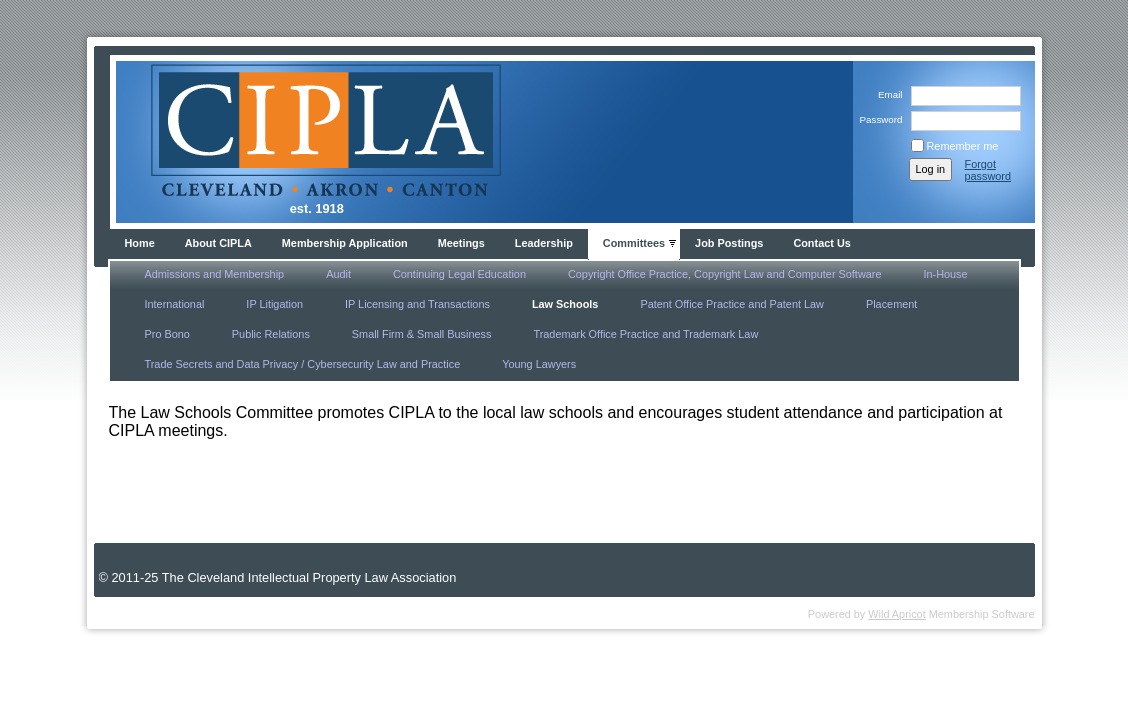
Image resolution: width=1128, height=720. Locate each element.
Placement (891, 304)
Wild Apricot (896, 614)
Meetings (461, 243)
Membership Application (345, 243)
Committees (634, 243)
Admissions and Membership (215, 274)
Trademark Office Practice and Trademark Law (645, 334)
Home (140, 243)
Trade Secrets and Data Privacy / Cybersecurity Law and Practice (303, 364)
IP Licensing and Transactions (417, 304)
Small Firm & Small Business (422, 334)
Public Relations (271, 334)
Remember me (963, 146)
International (175, 304)
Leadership (544, 243)
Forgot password (988, 170)
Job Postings (729, 243)
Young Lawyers (539, 364)
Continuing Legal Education (459, 274)
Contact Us (821, 243)
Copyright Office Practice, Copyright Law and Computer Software (725, 274)
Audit (338, 274)
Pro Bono (167, 334)
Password (877, 119)
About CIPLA (218, 243)
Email (887, 94)
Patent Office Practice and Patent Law (732, 304)
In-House (945, 274)
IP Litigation (274, 304)
